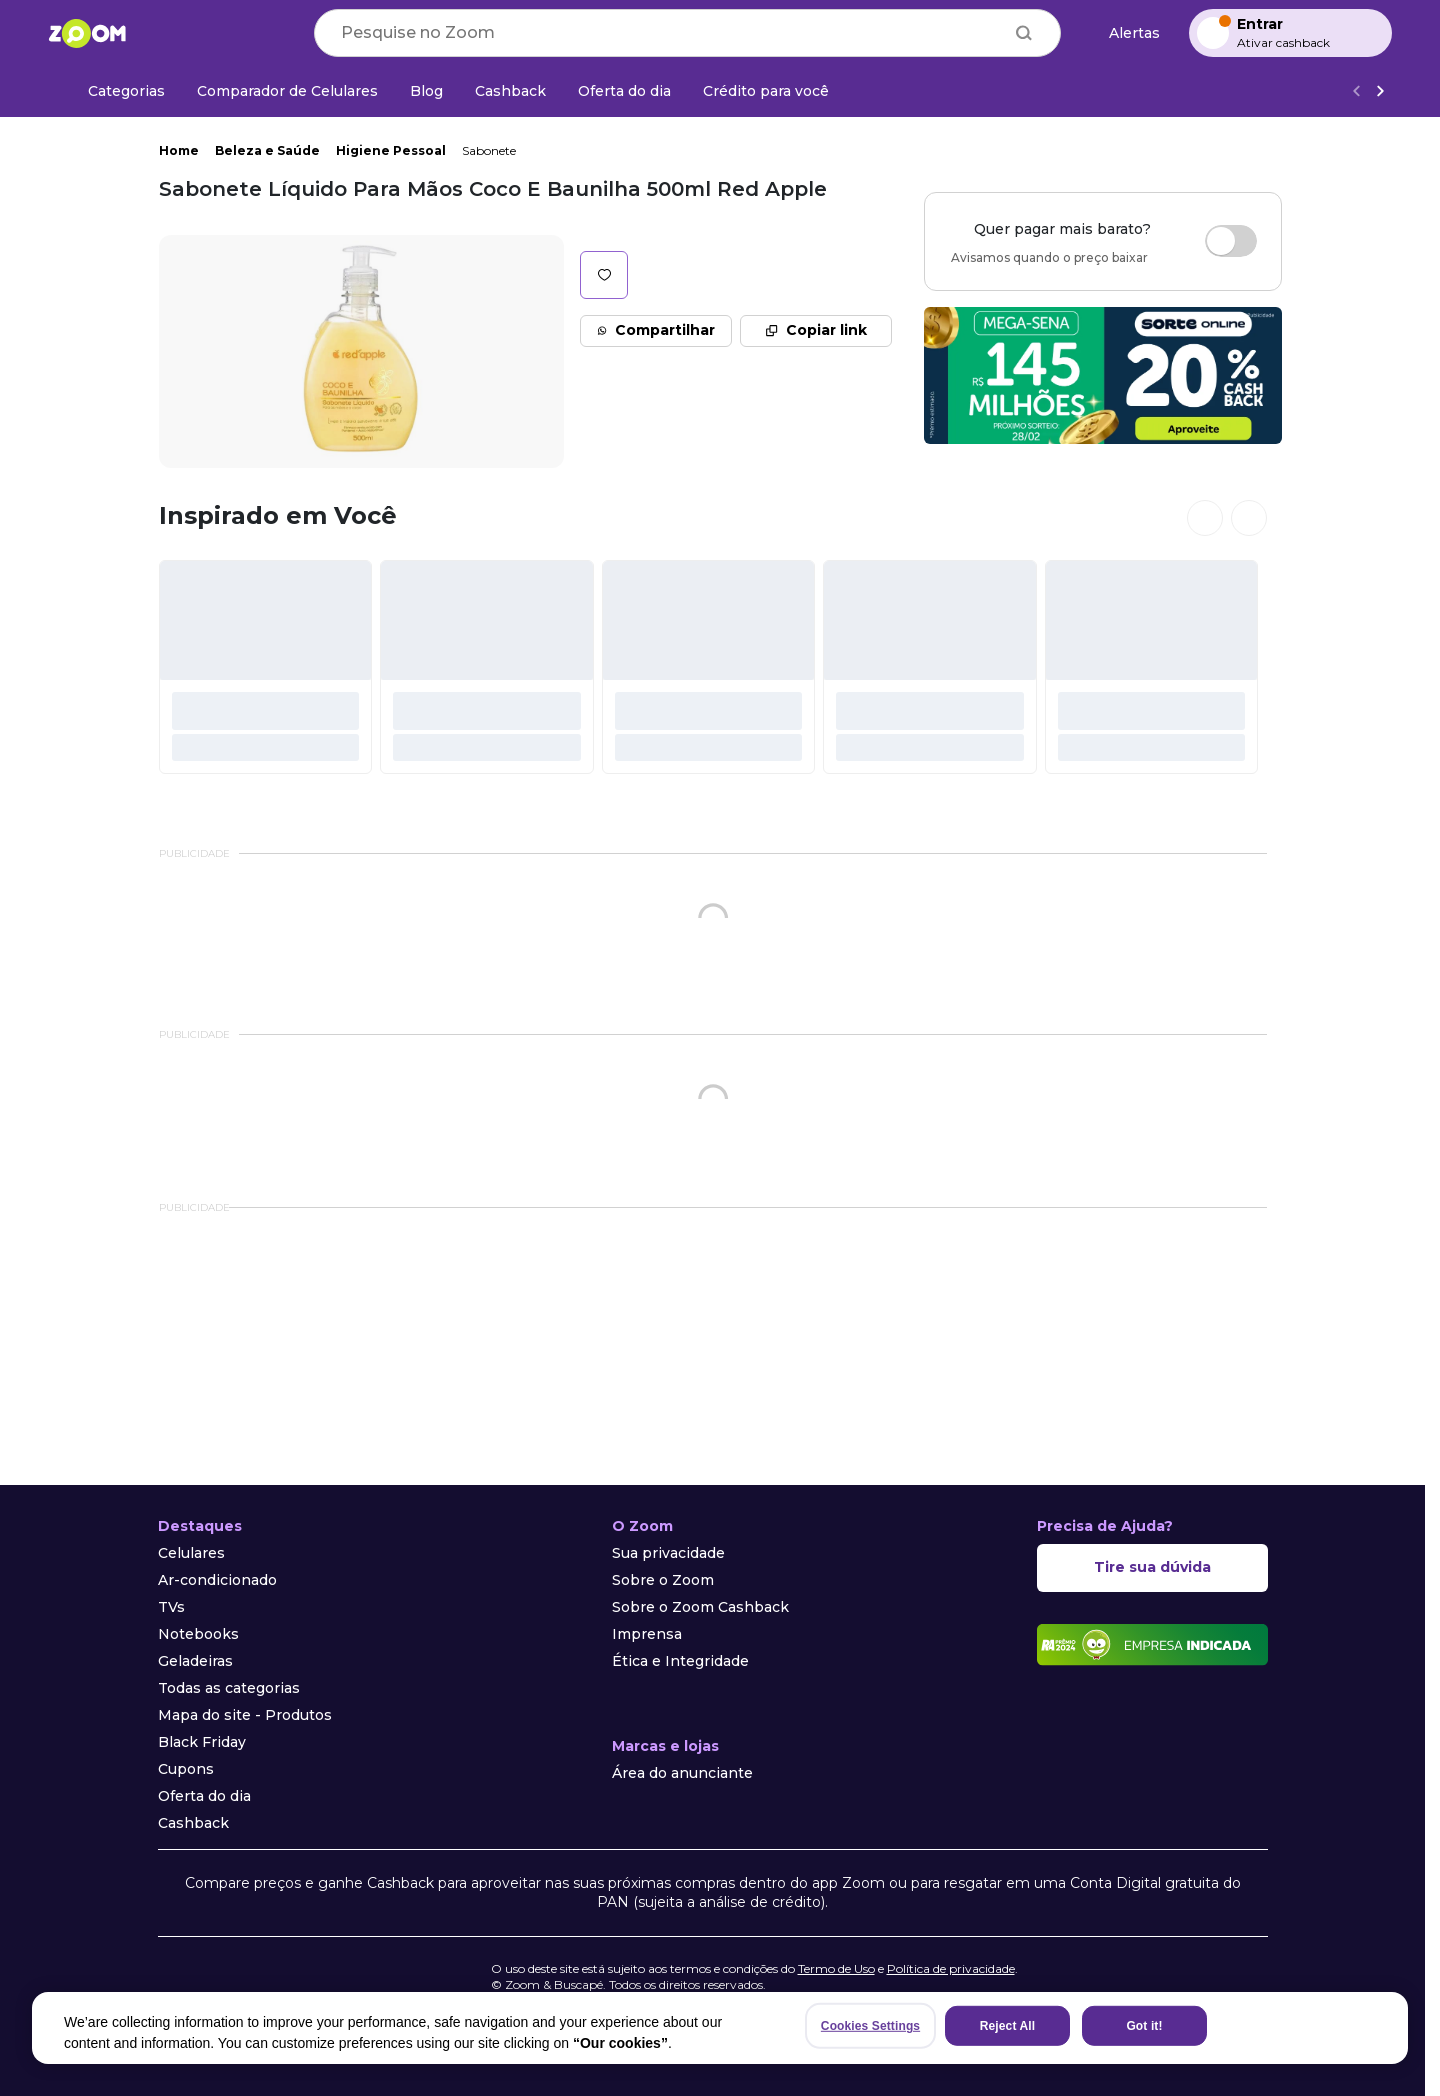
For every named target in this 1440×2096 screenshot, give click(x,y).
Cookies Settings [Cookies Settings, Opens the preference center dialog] (870, 2026)
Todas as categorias (229, 1688)
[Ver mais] (1380, 91)
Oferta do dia (204, 1796)
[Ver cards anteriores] (1205, 518)
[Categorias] (114, 91)
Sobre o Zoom (663, 1580)
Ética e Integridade (680, 1661)
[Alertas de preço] (1125, 33)
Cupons (186, 1769)
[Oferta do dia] (624, 91)
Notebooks (198, 1634)
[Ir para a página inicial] (87, 33)
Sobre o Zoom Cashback (700, 1607)
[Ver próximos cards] (1249, 518)
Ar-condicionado (217, 1580)
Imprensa (647, 1634)
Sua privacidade (668, 1553)
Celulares (191, 1553)
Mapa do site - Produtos (245, 1715)
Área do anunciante (682, 1773)
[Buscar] (1024, 33)
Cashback (193, 1823)
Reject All (1007, 2026)
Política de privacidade (951, 1968)
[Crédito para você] (766, 91)
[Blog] (426, 91)
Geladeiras (195, 1661)
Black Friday (202, 1742)
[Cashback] (510, 91)
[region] (720, 2028)
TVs (171, 1607)
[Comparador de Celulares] (287, 91)
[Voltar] (1356, 91)
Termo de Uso (836, 1968)
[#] (266, 667)
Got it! (1144, 2026)
